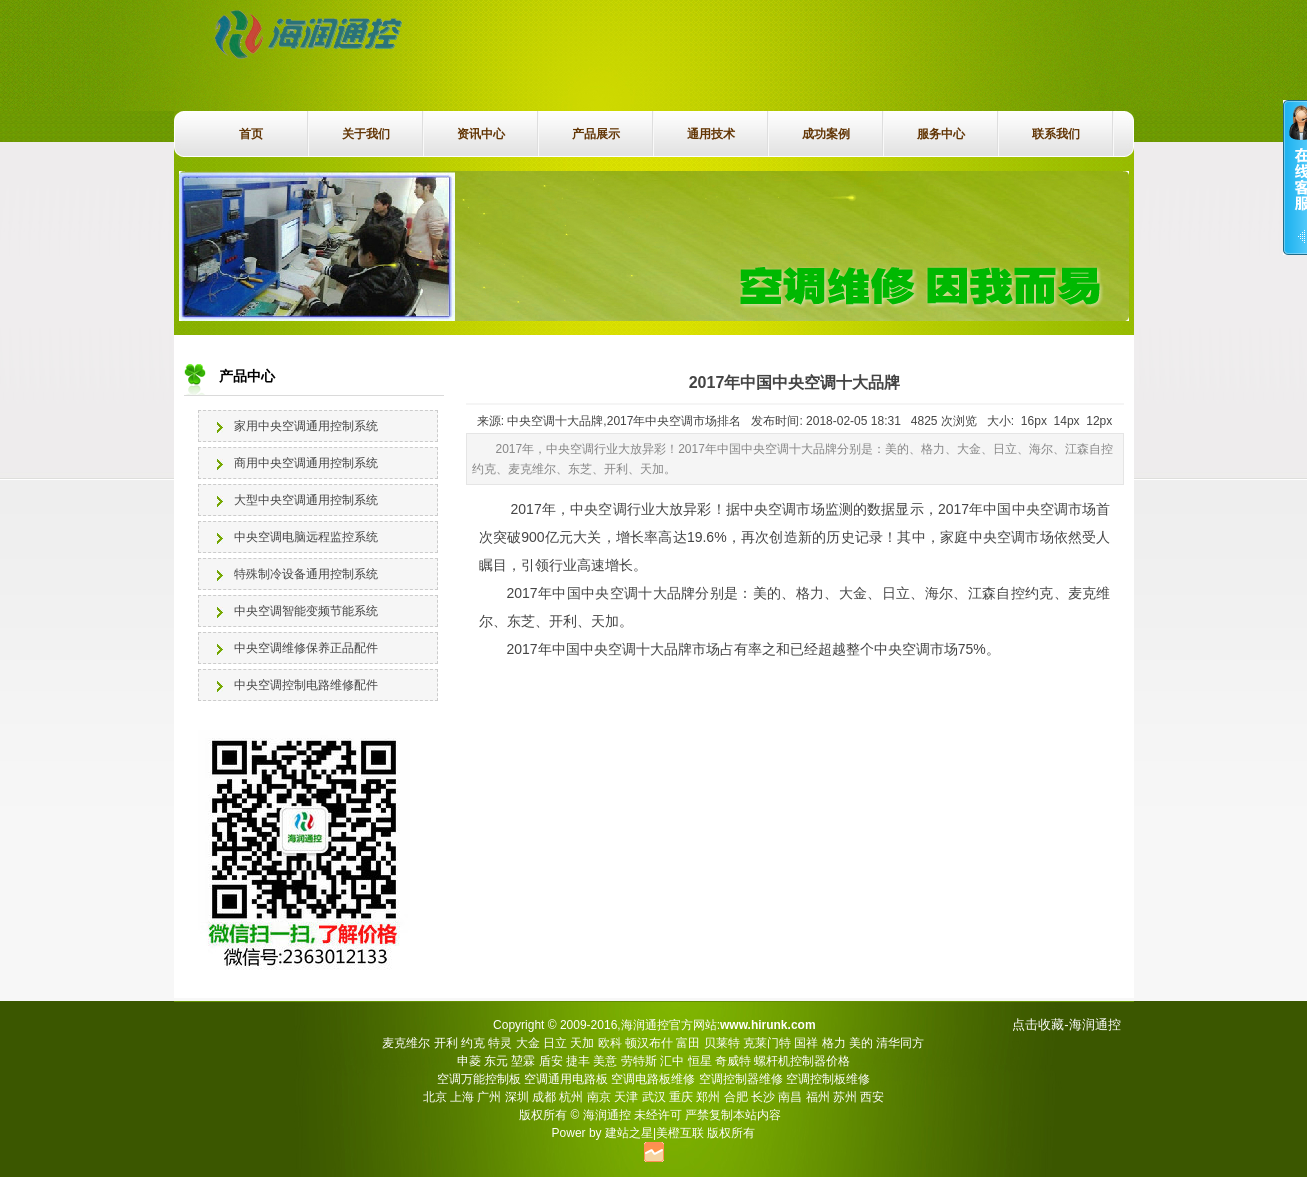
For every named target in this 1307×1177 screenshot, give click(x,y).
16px (1034, 421)
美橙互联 (680, 1133)
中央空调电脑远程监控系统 (306, 537)
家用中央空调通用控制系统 (306, 426)
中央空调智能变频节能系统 (306, 611)
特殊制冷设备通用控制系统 (306, 574)
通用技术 (711, 134)
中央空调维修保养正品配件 (306, 648)
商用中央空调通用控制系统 (306, 463)
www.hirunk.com (768, 1025)
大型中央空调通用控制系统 (306, 500)
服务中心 (941, 134)
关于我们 (366, 134)
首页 (251, 134)
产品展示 (596, 134)
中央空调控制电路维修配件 (306, 685)
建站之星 (629, 1133)
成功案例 (826, 134)
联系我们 (1056, 134)
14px (1067, 421)
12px (1099, 421)
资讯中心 (481, 134)
